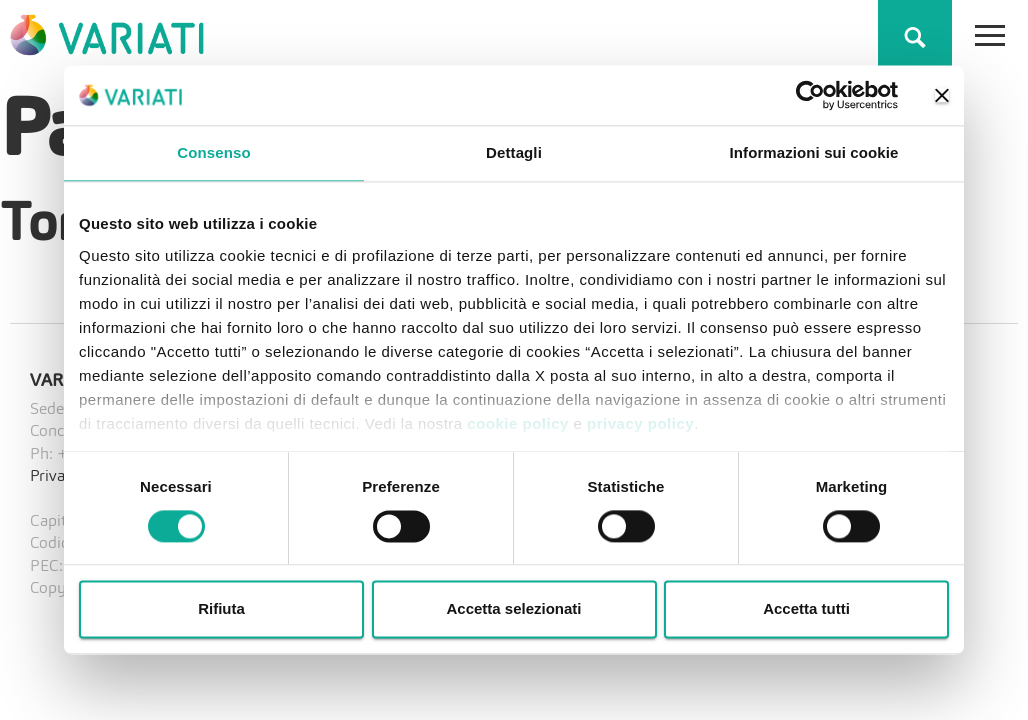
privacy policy (640, 423)
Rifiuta (221, 609)
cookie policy (518, 423)
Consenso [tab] (213, 152)
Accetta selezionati (513, 609)
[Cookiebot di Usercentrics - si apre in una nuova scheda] (810, 95)
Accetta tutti (806, 609)
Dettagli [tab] (514, 152)
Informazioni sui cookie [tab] (814, 152)
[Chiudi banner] (942, 95)
